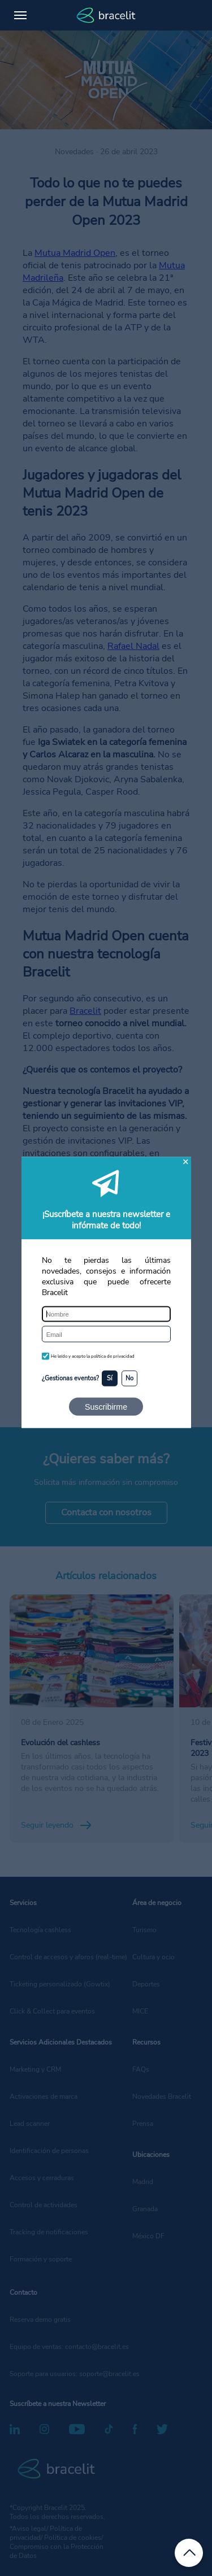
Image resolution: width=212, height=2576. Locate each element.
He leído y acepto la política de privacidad (93, 1356)
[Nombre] (106, 1314)
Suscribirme (106, 1406)
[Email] (106, 1334)
